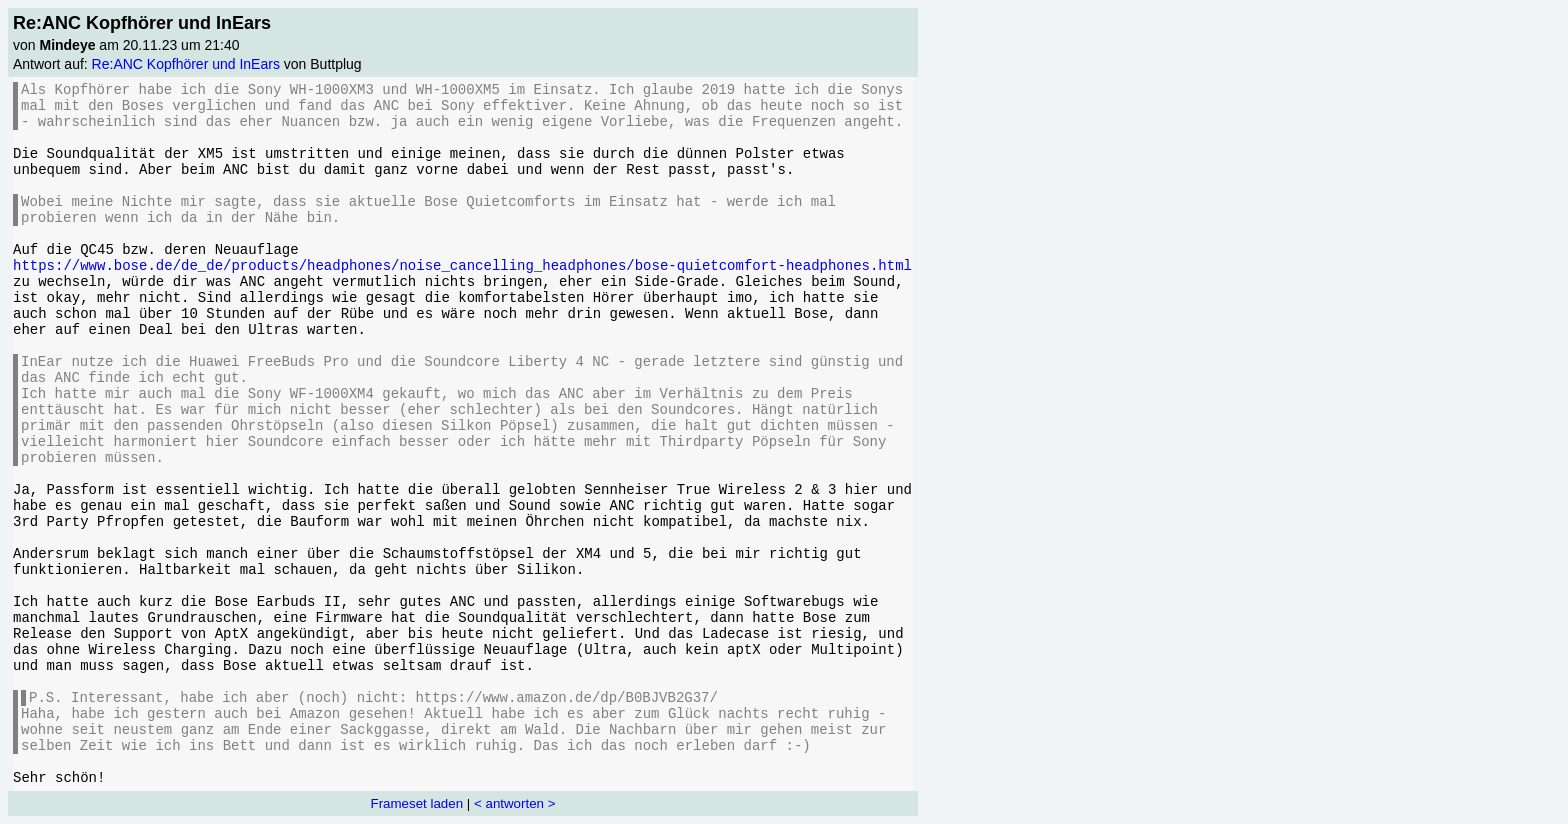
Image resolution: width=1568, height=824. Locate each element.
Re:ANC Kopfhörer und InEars (186, 64)
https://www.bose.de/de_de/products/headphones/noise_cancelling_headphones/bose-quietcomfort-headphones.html (462, 266)
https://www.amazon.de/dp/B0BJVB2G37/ (566, 698)
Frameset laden (417, 803)
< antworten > (515, 803)
